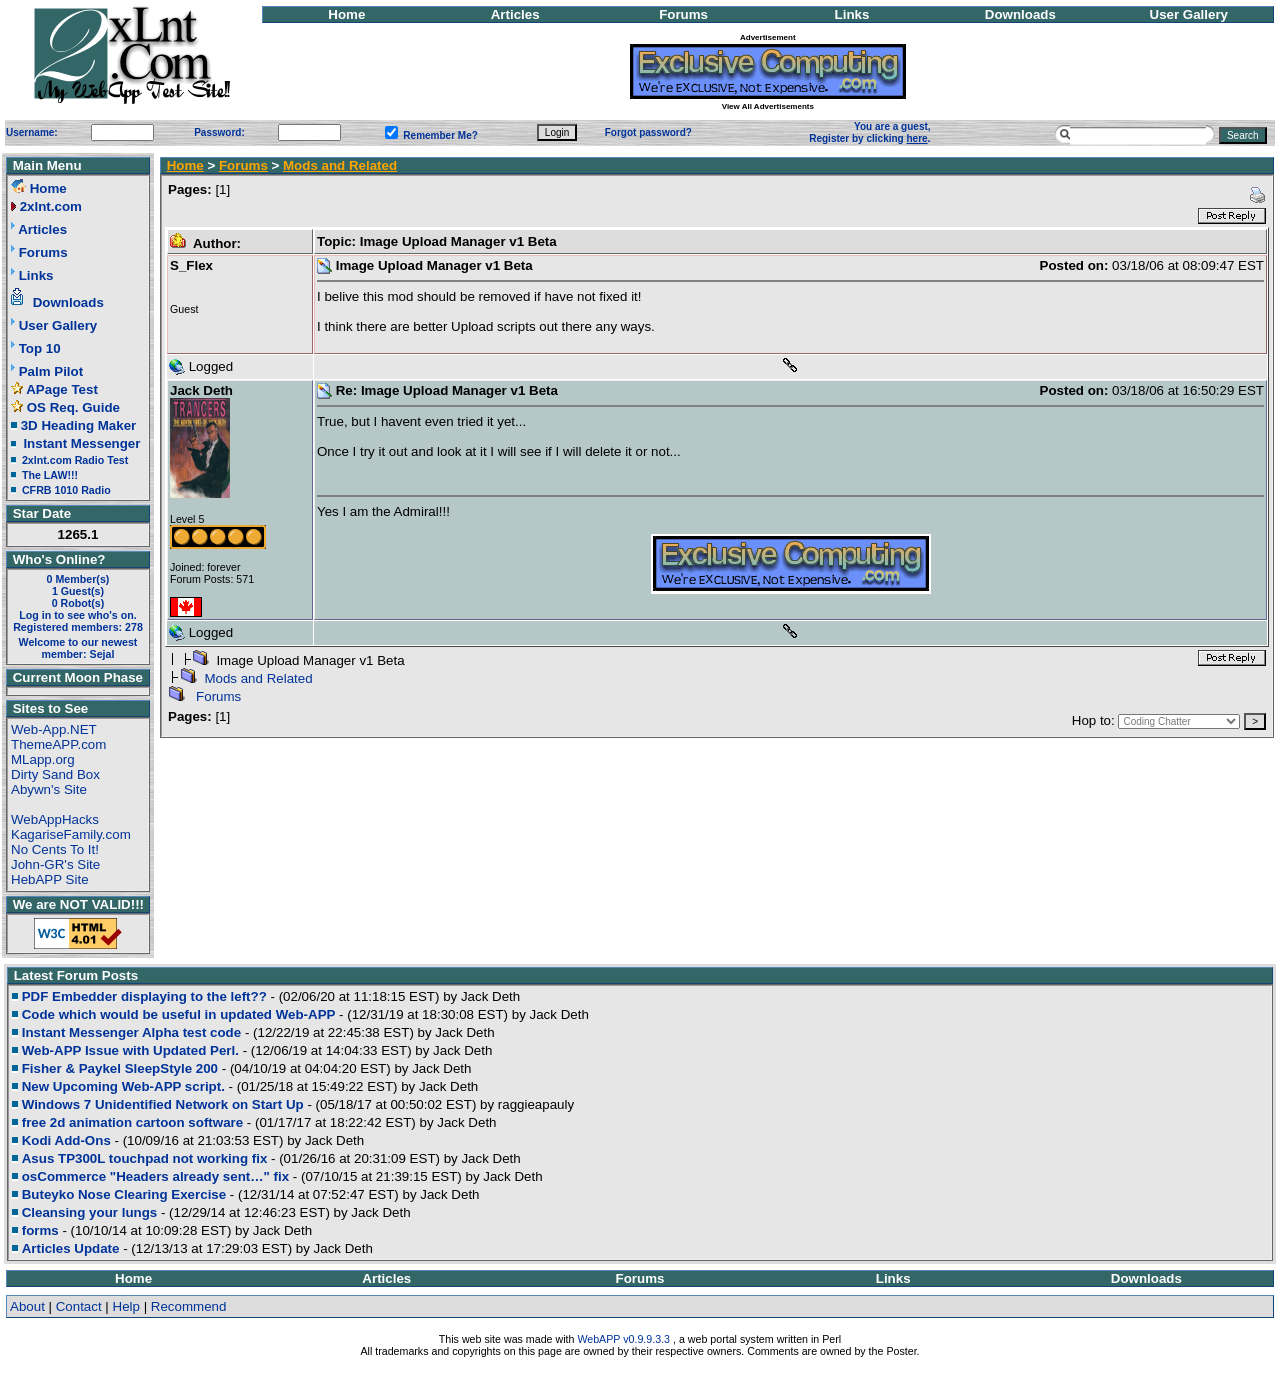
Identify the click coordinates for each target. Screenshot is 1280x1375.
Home (346, 14)
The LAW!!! (50, 475)
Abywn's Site (49, 789)
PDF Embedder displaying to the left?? (144, 996)
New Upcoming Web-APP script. (123, 1086)
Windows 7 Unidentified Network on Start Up (163, 1104)
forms (40, 1230)
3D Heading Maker (79, 425)
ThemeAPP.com (58, 744)
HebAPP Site (50, 879)
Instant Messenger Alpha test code (131, 1032)
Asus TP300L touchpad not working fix (145, 1158)
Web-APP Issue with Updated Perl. (130, 1050)
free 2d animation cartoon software (132, 1122)
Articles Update (71, 1248)
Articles (515, 14)
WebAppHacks (55, 819)
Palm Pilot (51, 371)
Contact (79, 1306)
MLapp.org (43, 759)
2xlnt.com (51, 206)
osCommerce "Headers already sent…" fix (155, 1176)
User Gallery (1189, 14)
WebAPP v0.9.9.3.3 (623, 1339)
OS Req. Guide (73, 407)
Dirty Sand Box (55, 774)
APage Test (62, 389)
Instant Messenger (81, 443)
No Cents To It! (55, 849)
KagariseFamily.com (71, 834)
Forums (683, 14)
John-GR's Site (55, 864)
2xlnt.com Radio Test (75, 460)
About (27, 1306)
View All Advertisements (768, 106)
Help (126, 1306)
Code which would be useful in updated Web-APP (179, 1014)
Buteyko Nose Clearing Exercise (124, 1194)
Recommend (189, 1306)
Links (852, 14)
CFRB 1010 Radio (66, 490)
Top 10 (40, 348)
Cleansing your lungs (90, 1212)
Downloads (1020, 14)
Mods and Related (340, 165)
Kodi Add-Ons (66, 1140)
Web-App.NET (54, 729)
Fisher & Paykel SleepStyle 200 (120, 1068)
